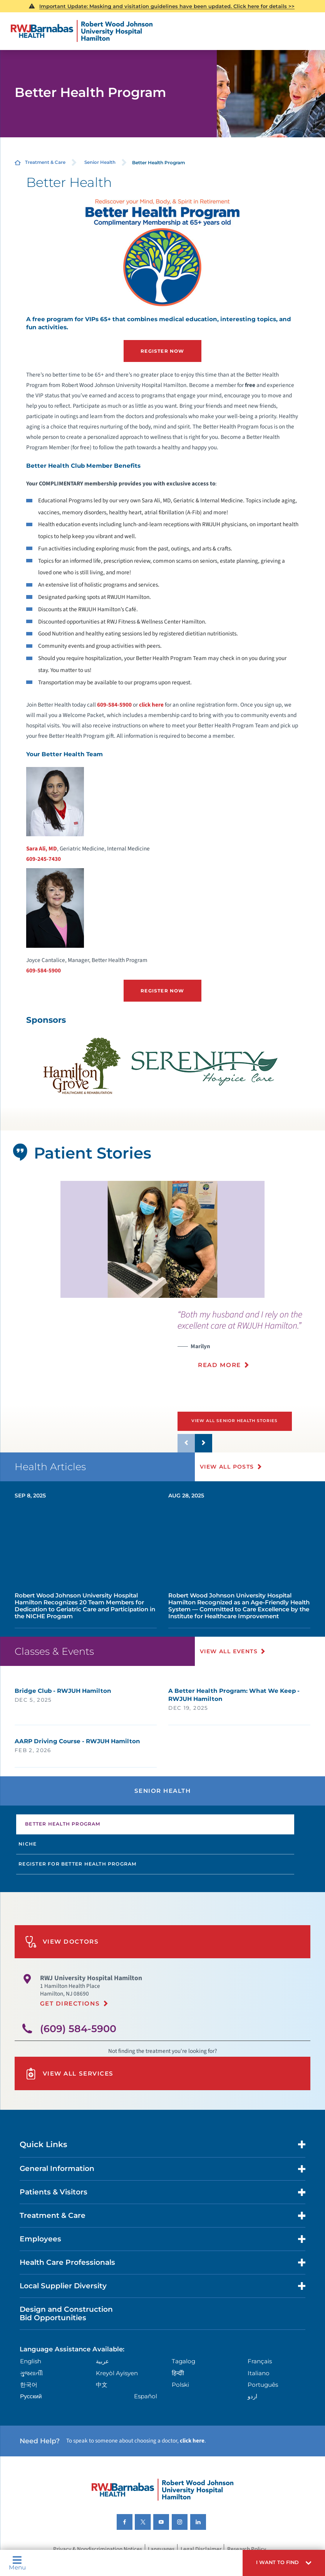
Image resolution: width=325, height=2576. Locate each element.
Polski (180, 2383)
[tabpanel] (162, 1238)
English (30, 2360)
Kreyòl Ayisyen (117, 2371)
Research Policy (246, 2547)
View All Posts (227, 1465)
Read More (219, 1364)
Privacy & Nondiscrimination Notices (97, 2547)
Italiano (259, 2371)
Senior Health (100, 162)
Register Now (162, 350)
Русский (31, 2395)
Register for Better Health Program (77, 1863)
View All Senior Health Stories (234, 1419)
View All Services (69, 2072)
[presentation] (251, 1343)
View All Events (229, 1650)
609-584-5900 (114, 704)
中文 (101, 2383)
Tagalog (183, 2360)
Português (263, 2383)
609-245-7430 (43, 858)
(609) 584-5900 (78, 2027)
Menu (17, 2563)
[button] (284, 2563)
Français (260, 2360)
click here (151, 704)
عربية (102, 2360)
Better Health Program (63, 1823)
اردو (252, 2395)
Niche (27, 1843)
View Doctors (62, 1940)
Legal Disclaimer (201, 2547)
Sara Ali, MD (41, 848)
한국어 (28, 2383)
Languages (161, 2547)
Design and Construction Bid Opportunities (66, 2312)
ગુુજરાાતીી (31, 2371)
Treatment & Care (45, 162)
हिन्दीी (178, 2371)
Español (145, 2395)
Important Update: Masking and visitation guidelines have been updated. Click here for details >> (167, 6)
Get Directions (70, 2002)
